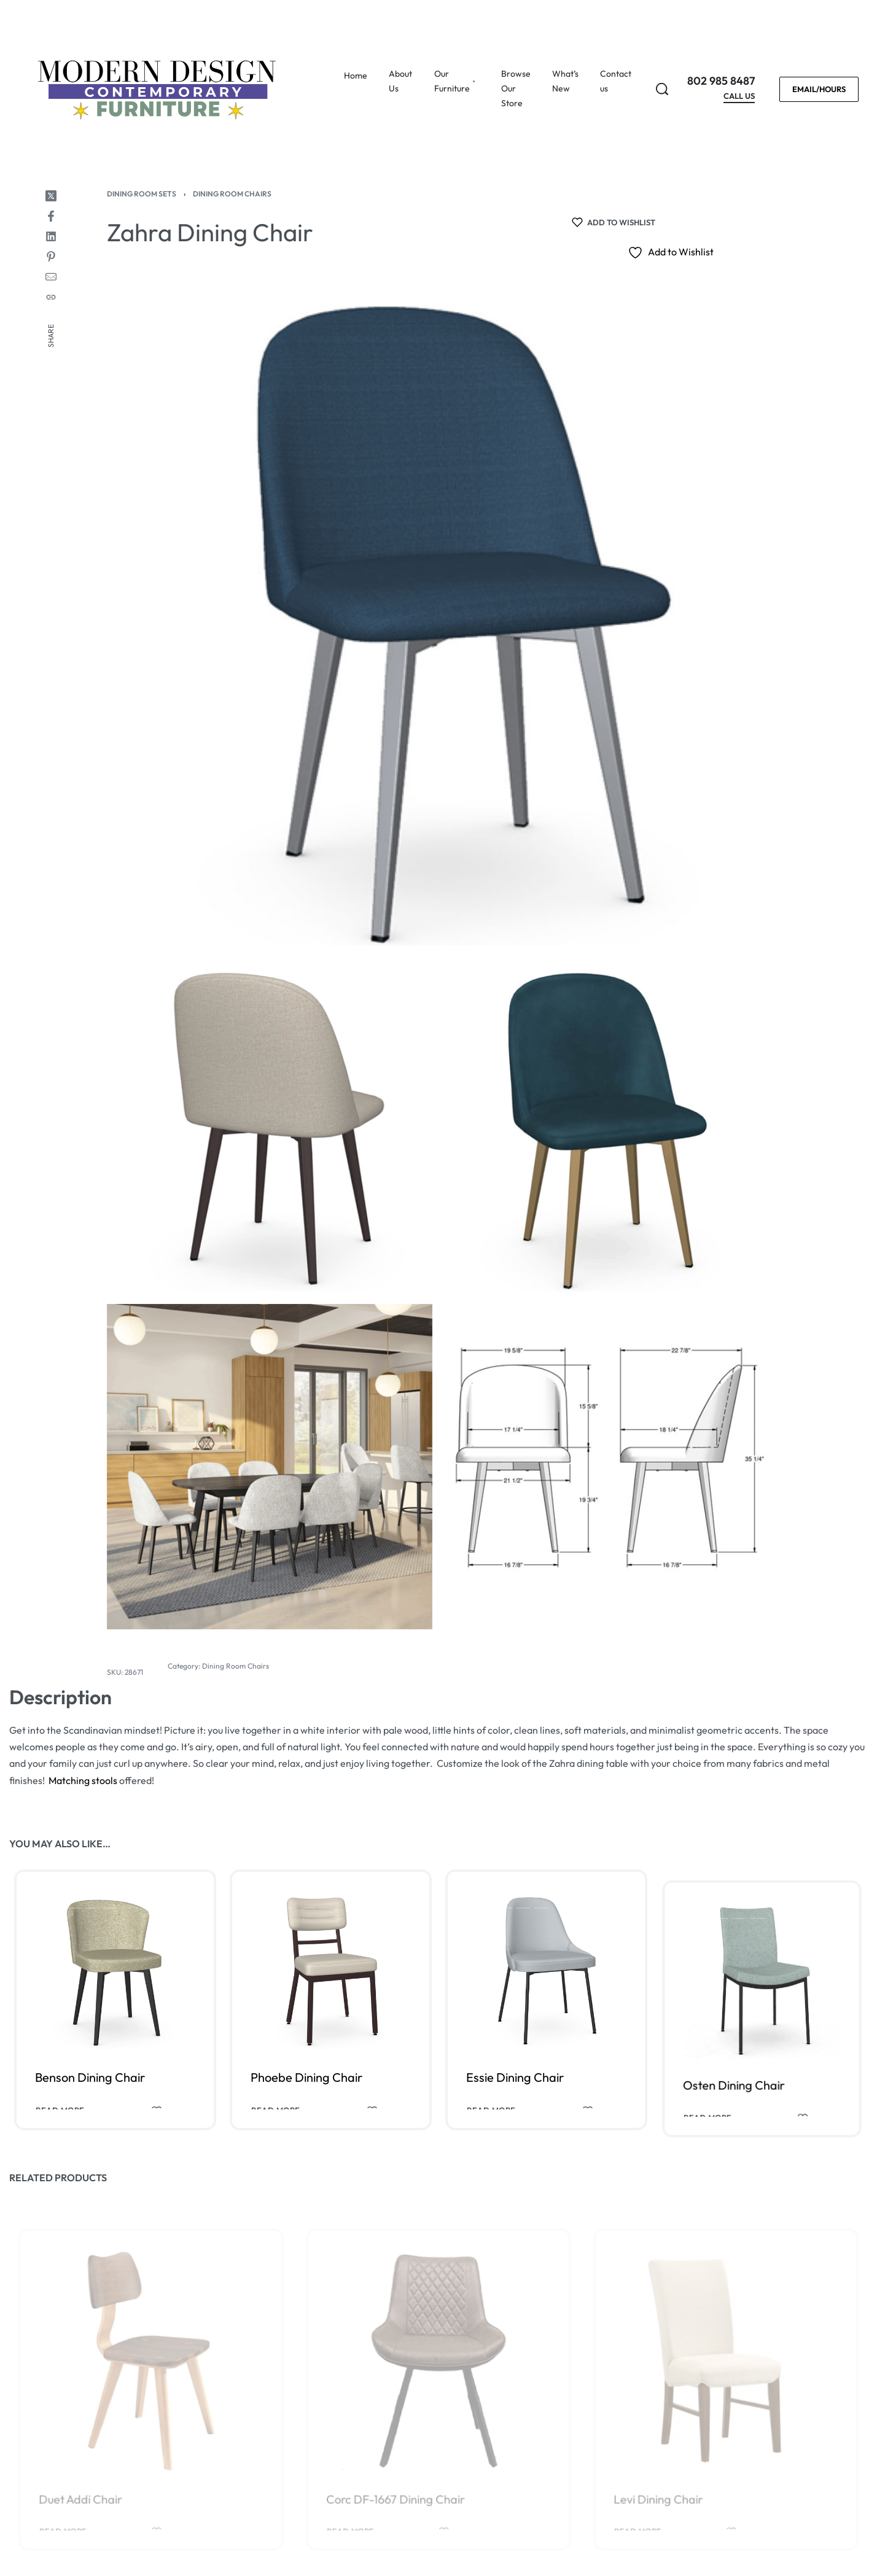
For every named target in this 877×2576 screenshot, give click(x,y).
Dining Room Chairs (232, 193)
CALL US (739, 96)
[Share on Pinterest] (51, 256)
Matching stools (83, 1780)
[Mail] (51, 276)
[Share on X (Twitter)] (51, 195)
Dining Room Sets (141, 193)
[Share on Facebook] (51, 216)
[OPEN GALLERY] (438, 622)
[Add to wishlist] (613, 222)
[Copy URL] (51, 297)
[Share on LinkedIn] (51, 236)
